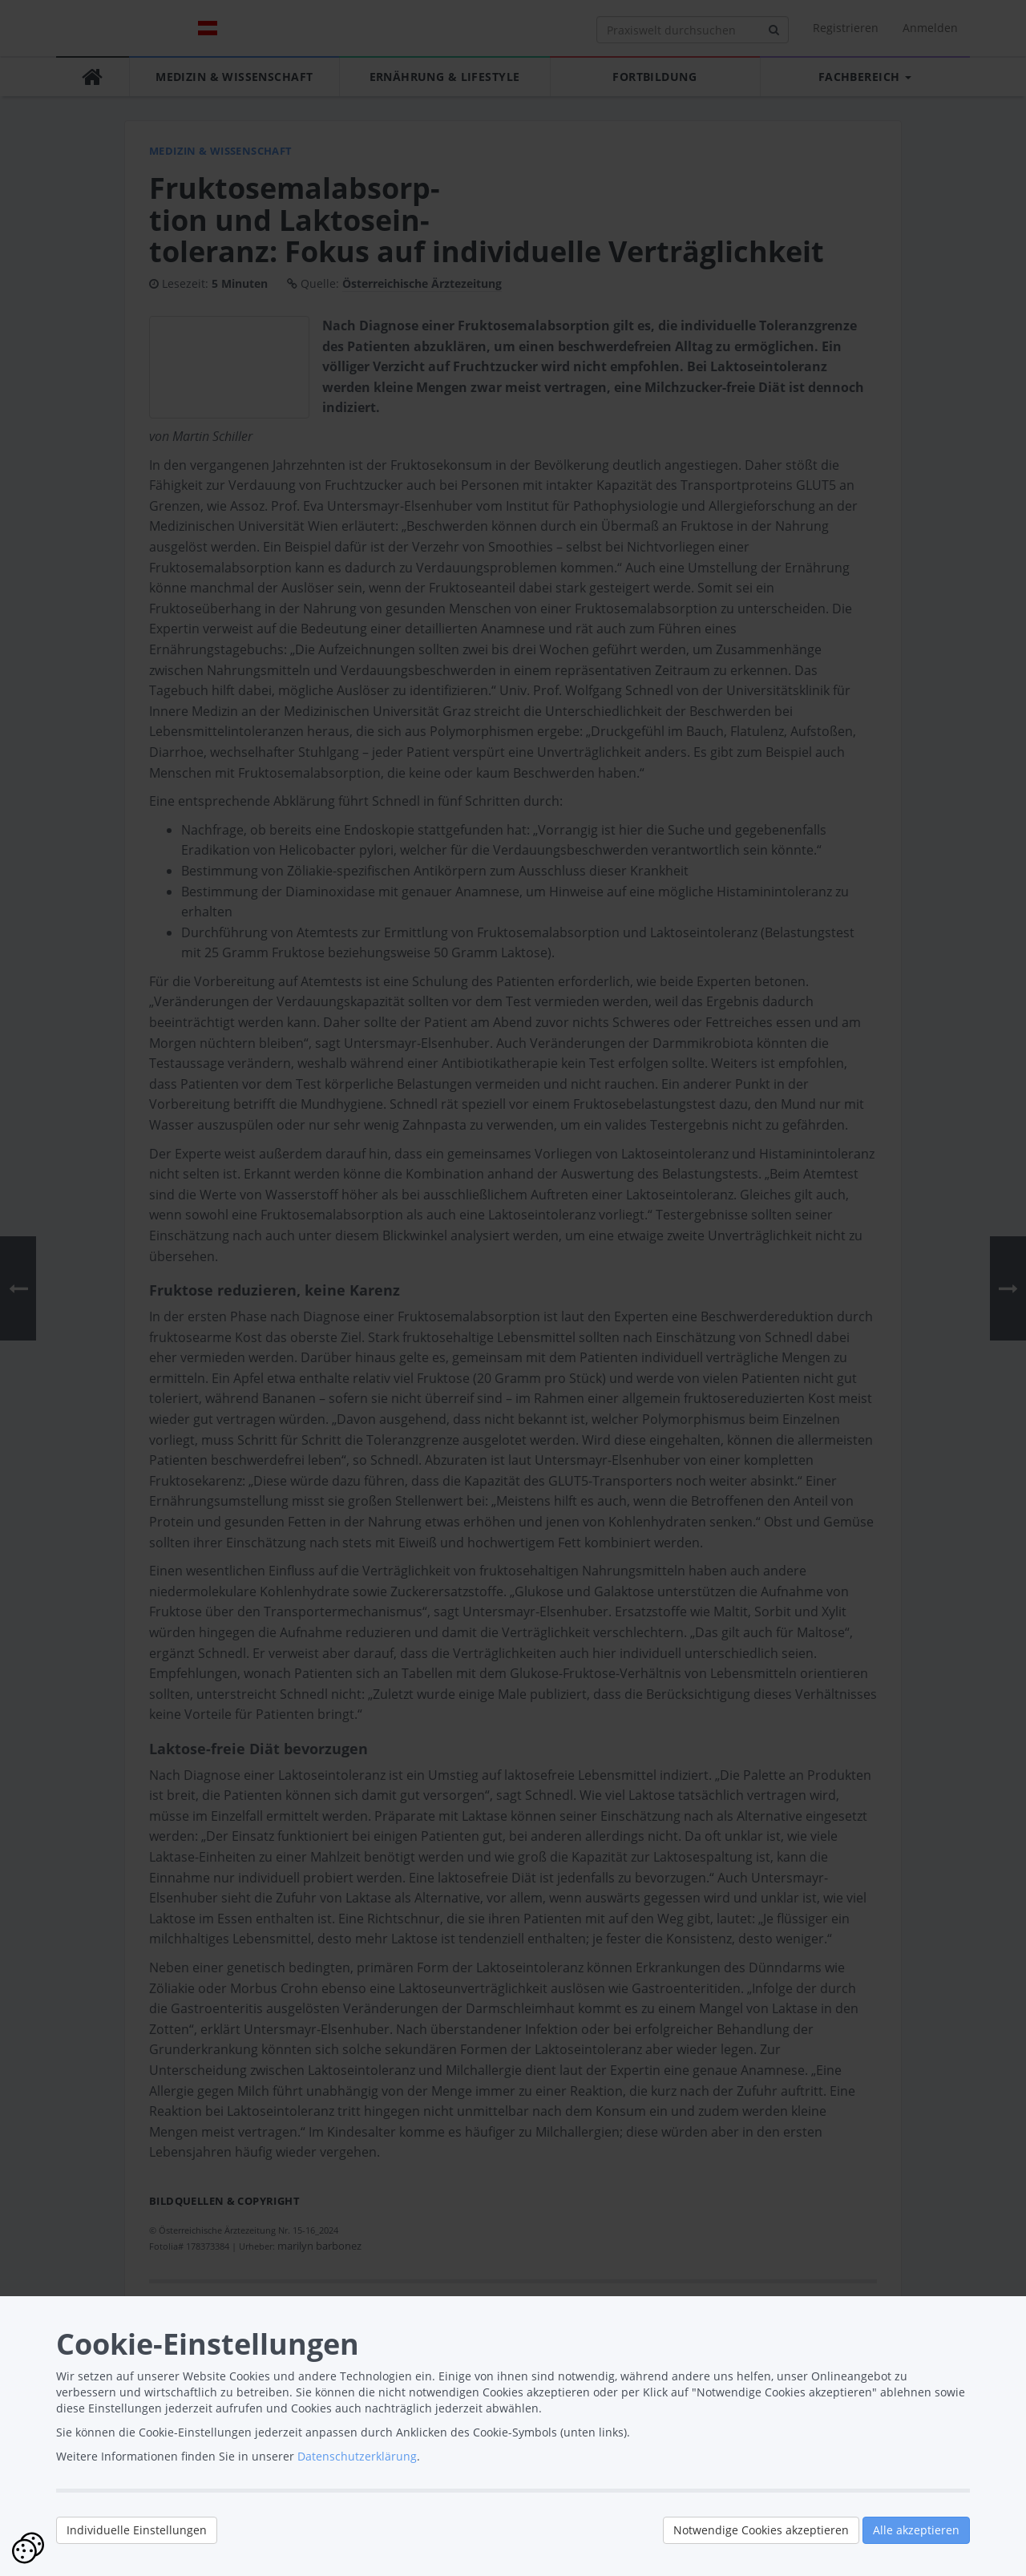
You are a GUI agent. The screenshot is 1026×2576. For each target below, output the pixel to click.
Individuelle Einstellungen (137, 2530)
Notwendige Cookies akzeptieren (761, 2530)
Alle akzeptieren (916, 2530)
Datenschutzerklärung (357, 2456)
